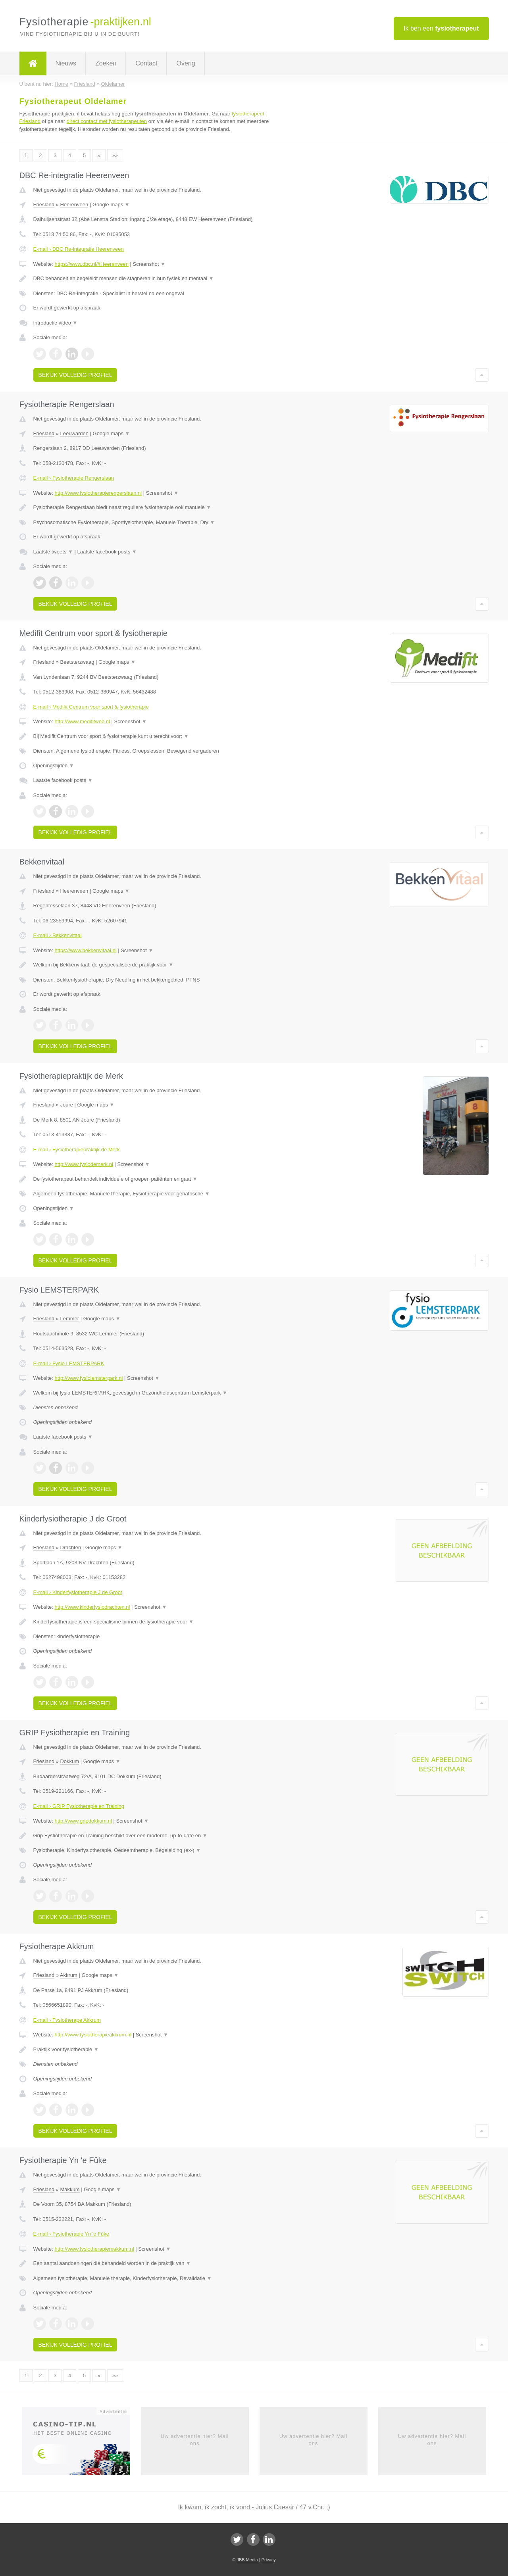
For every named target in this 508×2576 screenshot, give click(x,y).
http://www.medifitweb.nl (82, 721)
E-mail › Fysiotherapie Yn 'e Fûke (71, 2234)
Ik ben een (441, 28)
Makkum (69, 2189)
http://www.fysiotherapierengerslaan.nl (98, 493)
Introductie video (55, 323)
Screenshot (149, 264)
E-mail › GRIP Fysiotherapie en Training (79, 1806)
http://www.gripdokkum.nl (83, 1821)
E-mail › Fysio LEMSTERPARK (68, 1363)
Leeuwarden (74, 433)
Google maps (111, 204)
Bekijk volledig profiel (75, 375)
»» (115, 155)
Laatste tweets (53, 552)
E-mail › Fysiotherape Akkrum (67, 2020)
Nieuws (66, 63)
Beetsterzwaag (77, 662)
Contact (146, 63)
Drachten (70, 1547)
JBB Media (247, 2559)
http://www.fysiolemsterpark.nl (88, 1378)
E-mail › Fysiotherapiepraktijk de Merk (76, 1150)
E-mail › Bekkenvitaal (57, 935)
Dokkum (69, 1761)
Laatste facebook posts (107, 552)
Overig (185, 63)
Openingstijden (53, 765)
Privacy (269, 2559)
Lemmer (69, 1319)
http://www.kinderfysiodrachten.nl (92, 1607)
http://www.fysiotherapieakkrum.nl (92, 2035)
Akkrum (68, 1975)
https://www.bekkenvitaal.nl (85, 950)
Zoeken (105, 63)
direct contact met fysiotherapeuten (107, 121)
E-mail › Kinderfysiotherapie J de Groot (77, 1592)
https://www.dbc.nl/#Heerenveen (91, 264)
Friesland (43, 204)
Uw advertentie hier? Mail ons (195, 2439)
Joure (66, 1105)
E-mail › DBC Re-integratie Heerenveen (78, 249)
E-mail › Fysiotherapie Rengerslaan (73, 478)
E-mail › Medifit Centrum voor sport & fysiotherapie (91, 707)
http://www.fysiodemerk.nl (83, 1164)
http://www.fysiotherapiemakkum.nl (94, 2249)
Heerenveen (74, 204)
